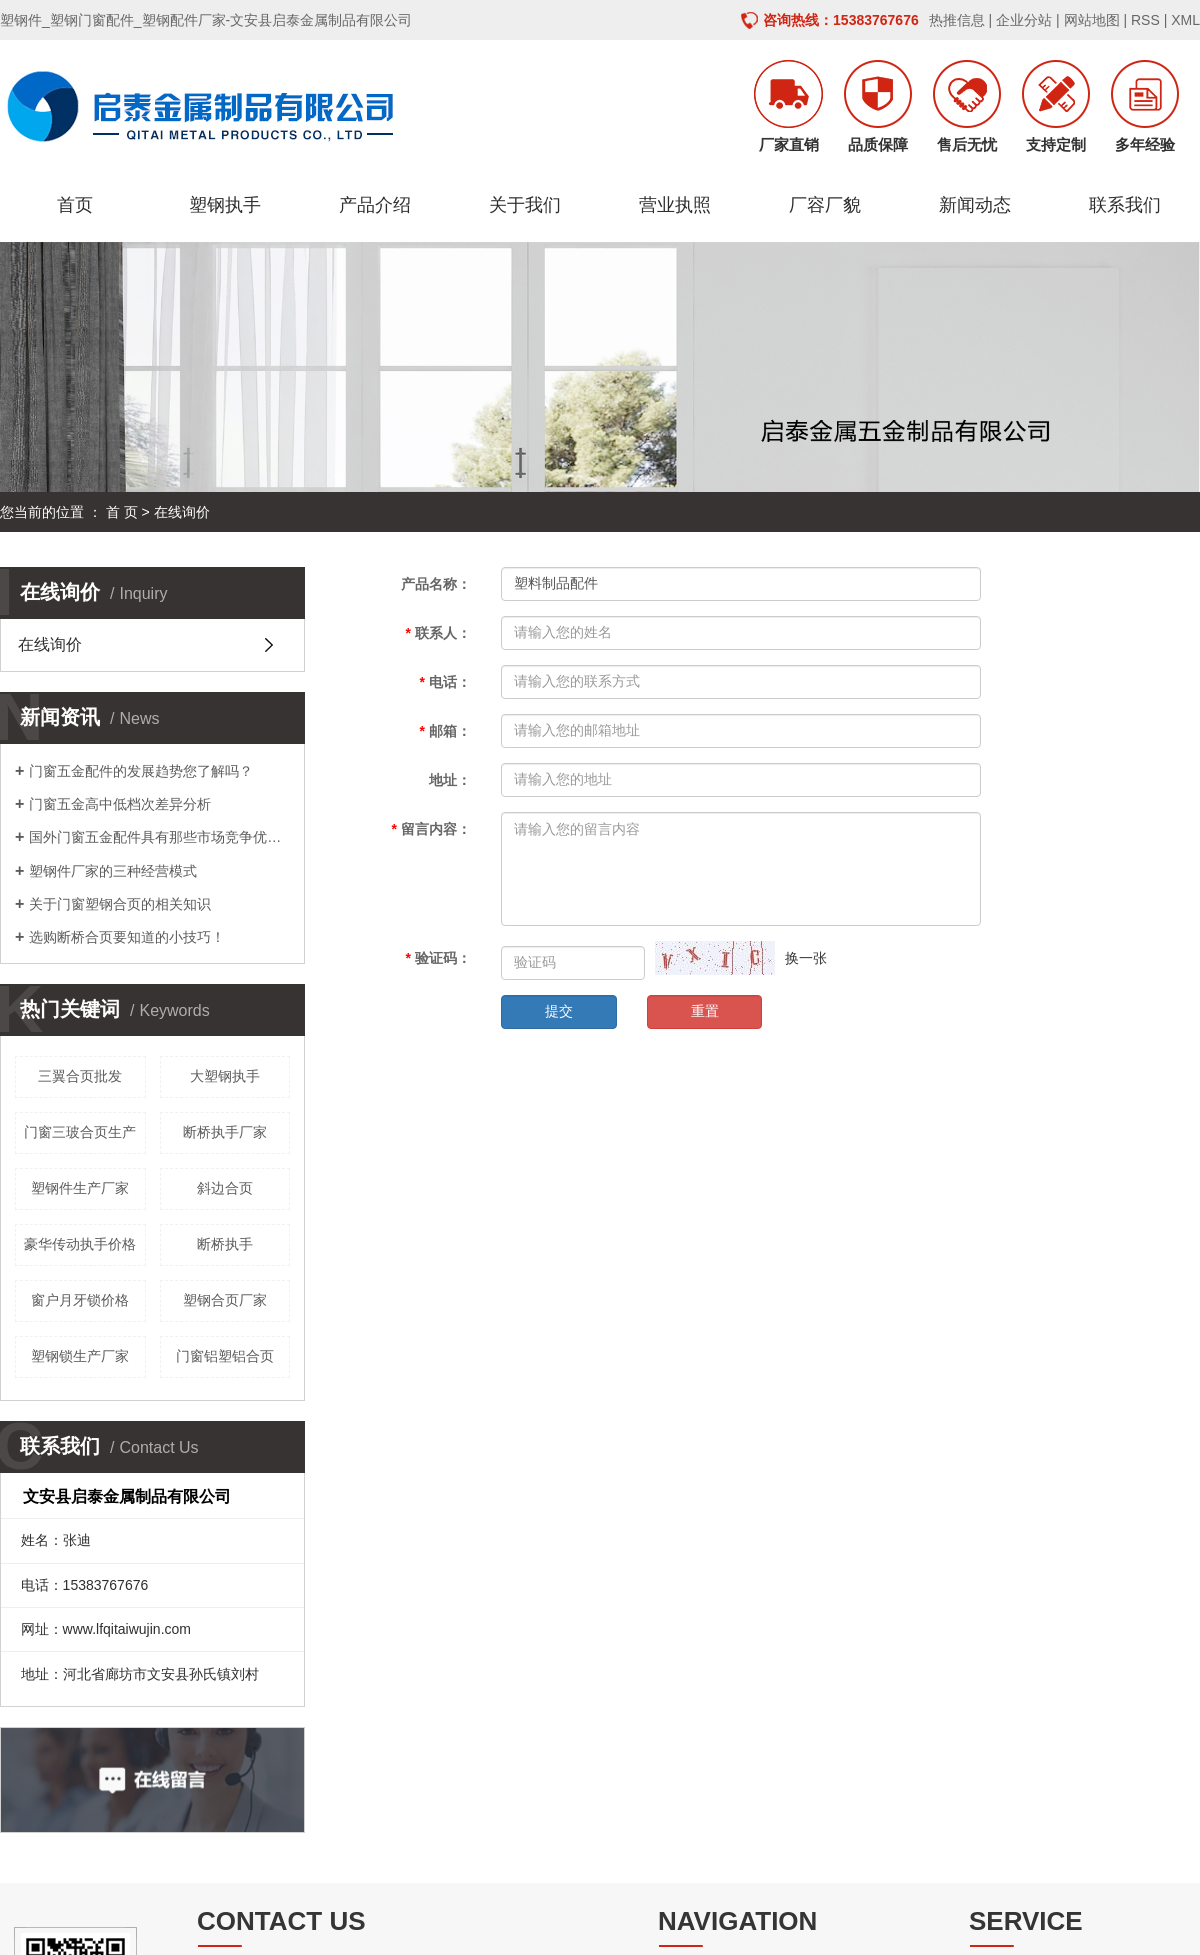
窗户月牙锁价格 (80, 1300)
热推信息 (957, 20)
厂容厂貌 (825, 205)
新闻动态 (975, 205)
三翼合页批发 (80, 1076)
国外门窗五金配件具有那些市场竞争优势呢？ (159, 837)
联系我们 (1125, 205)
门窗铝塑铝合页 (225, 1356)
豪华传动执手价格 (80, 1244)
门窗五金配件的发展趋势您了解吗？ (141, 771)
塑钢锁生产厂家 (80, 1356)
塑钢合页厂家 (225, 1300)
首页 (75, 205)
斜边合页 (225, 1188)
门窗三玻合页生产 (80, 1132)
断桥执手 (225, 1244)
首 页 (122, 512)
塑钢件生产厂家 (80, 1188)
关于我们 (525, 205)
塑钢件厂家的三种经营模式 (113, 871)
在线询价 (50, 644)
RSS (1145, 20)
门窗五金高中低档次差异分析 (120, 804)
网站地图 (1092, 20)
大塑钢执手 (225, 1076)
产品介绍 (375, 205)
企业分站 (1024, 20)
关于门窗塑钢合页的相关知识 (120, 904)
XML (1185, 20)
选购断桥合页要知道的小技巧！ (127, 937)
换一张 (806, 958)
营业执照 (675, 205)
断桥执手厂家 (225, 1132)
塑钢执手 (225, 205)
